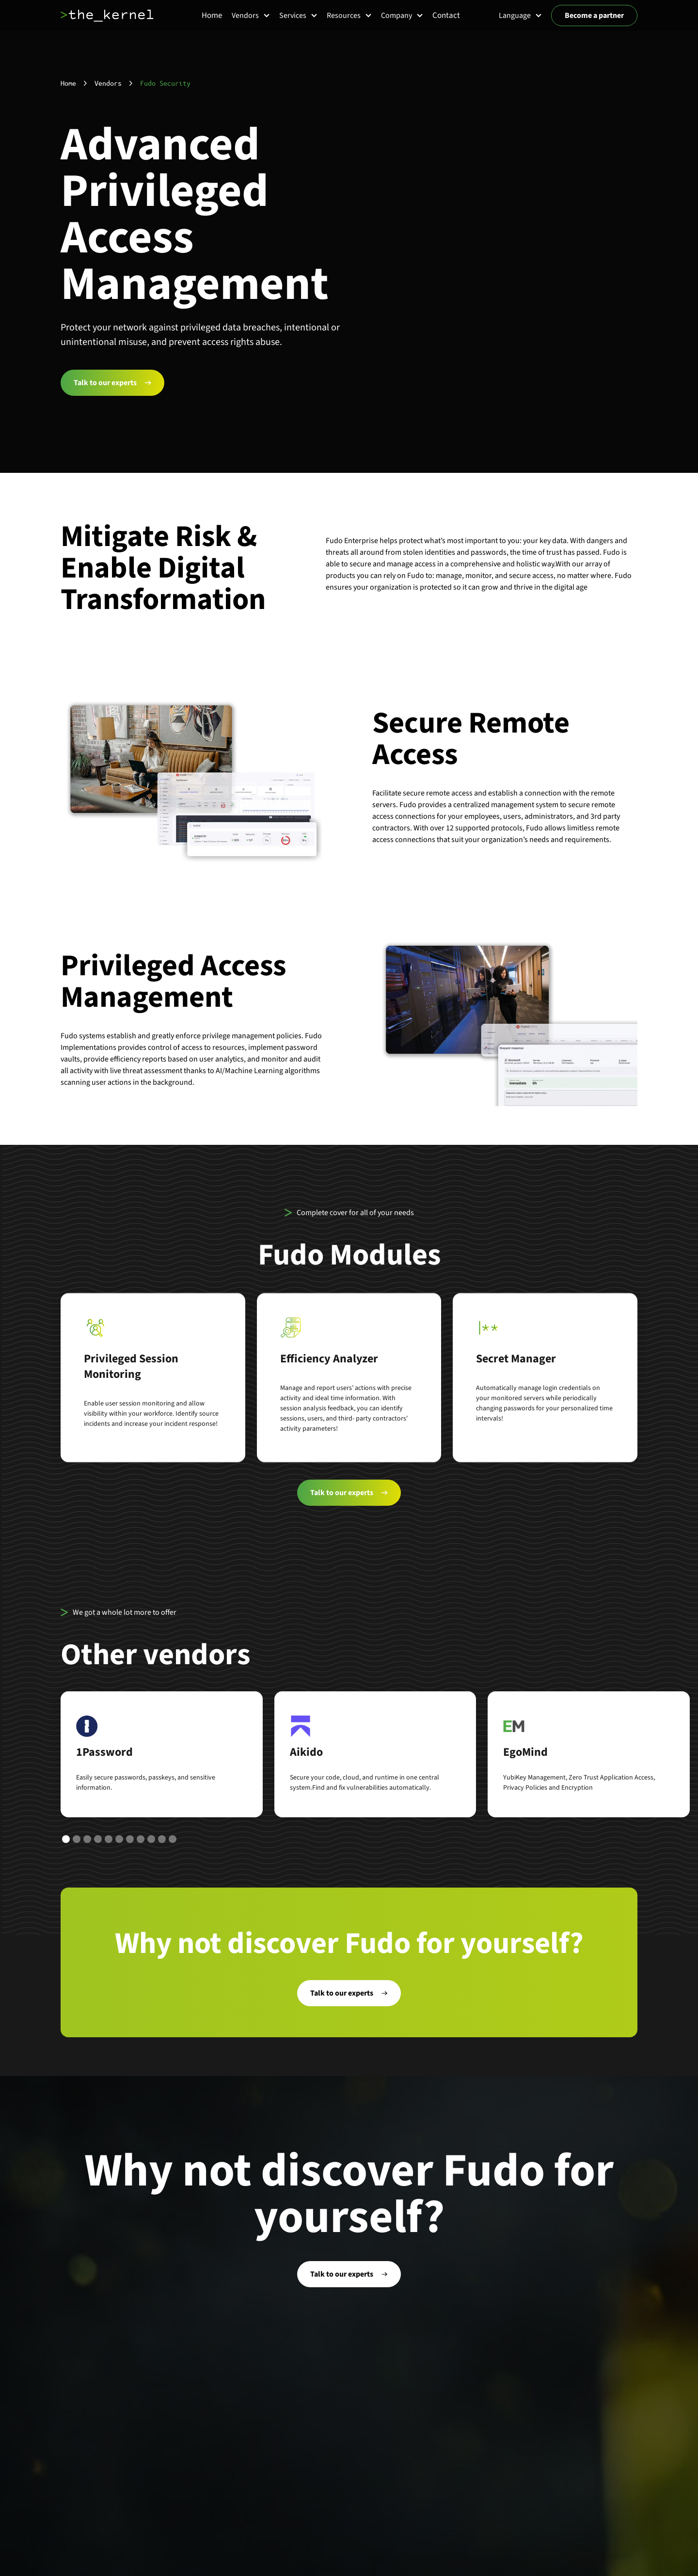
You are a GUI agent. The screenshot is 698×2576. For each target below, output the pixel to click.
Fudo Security (165, 82)
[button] (251, 15)
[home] (107, 15)
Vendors (108, 82)
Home (68, 82)
